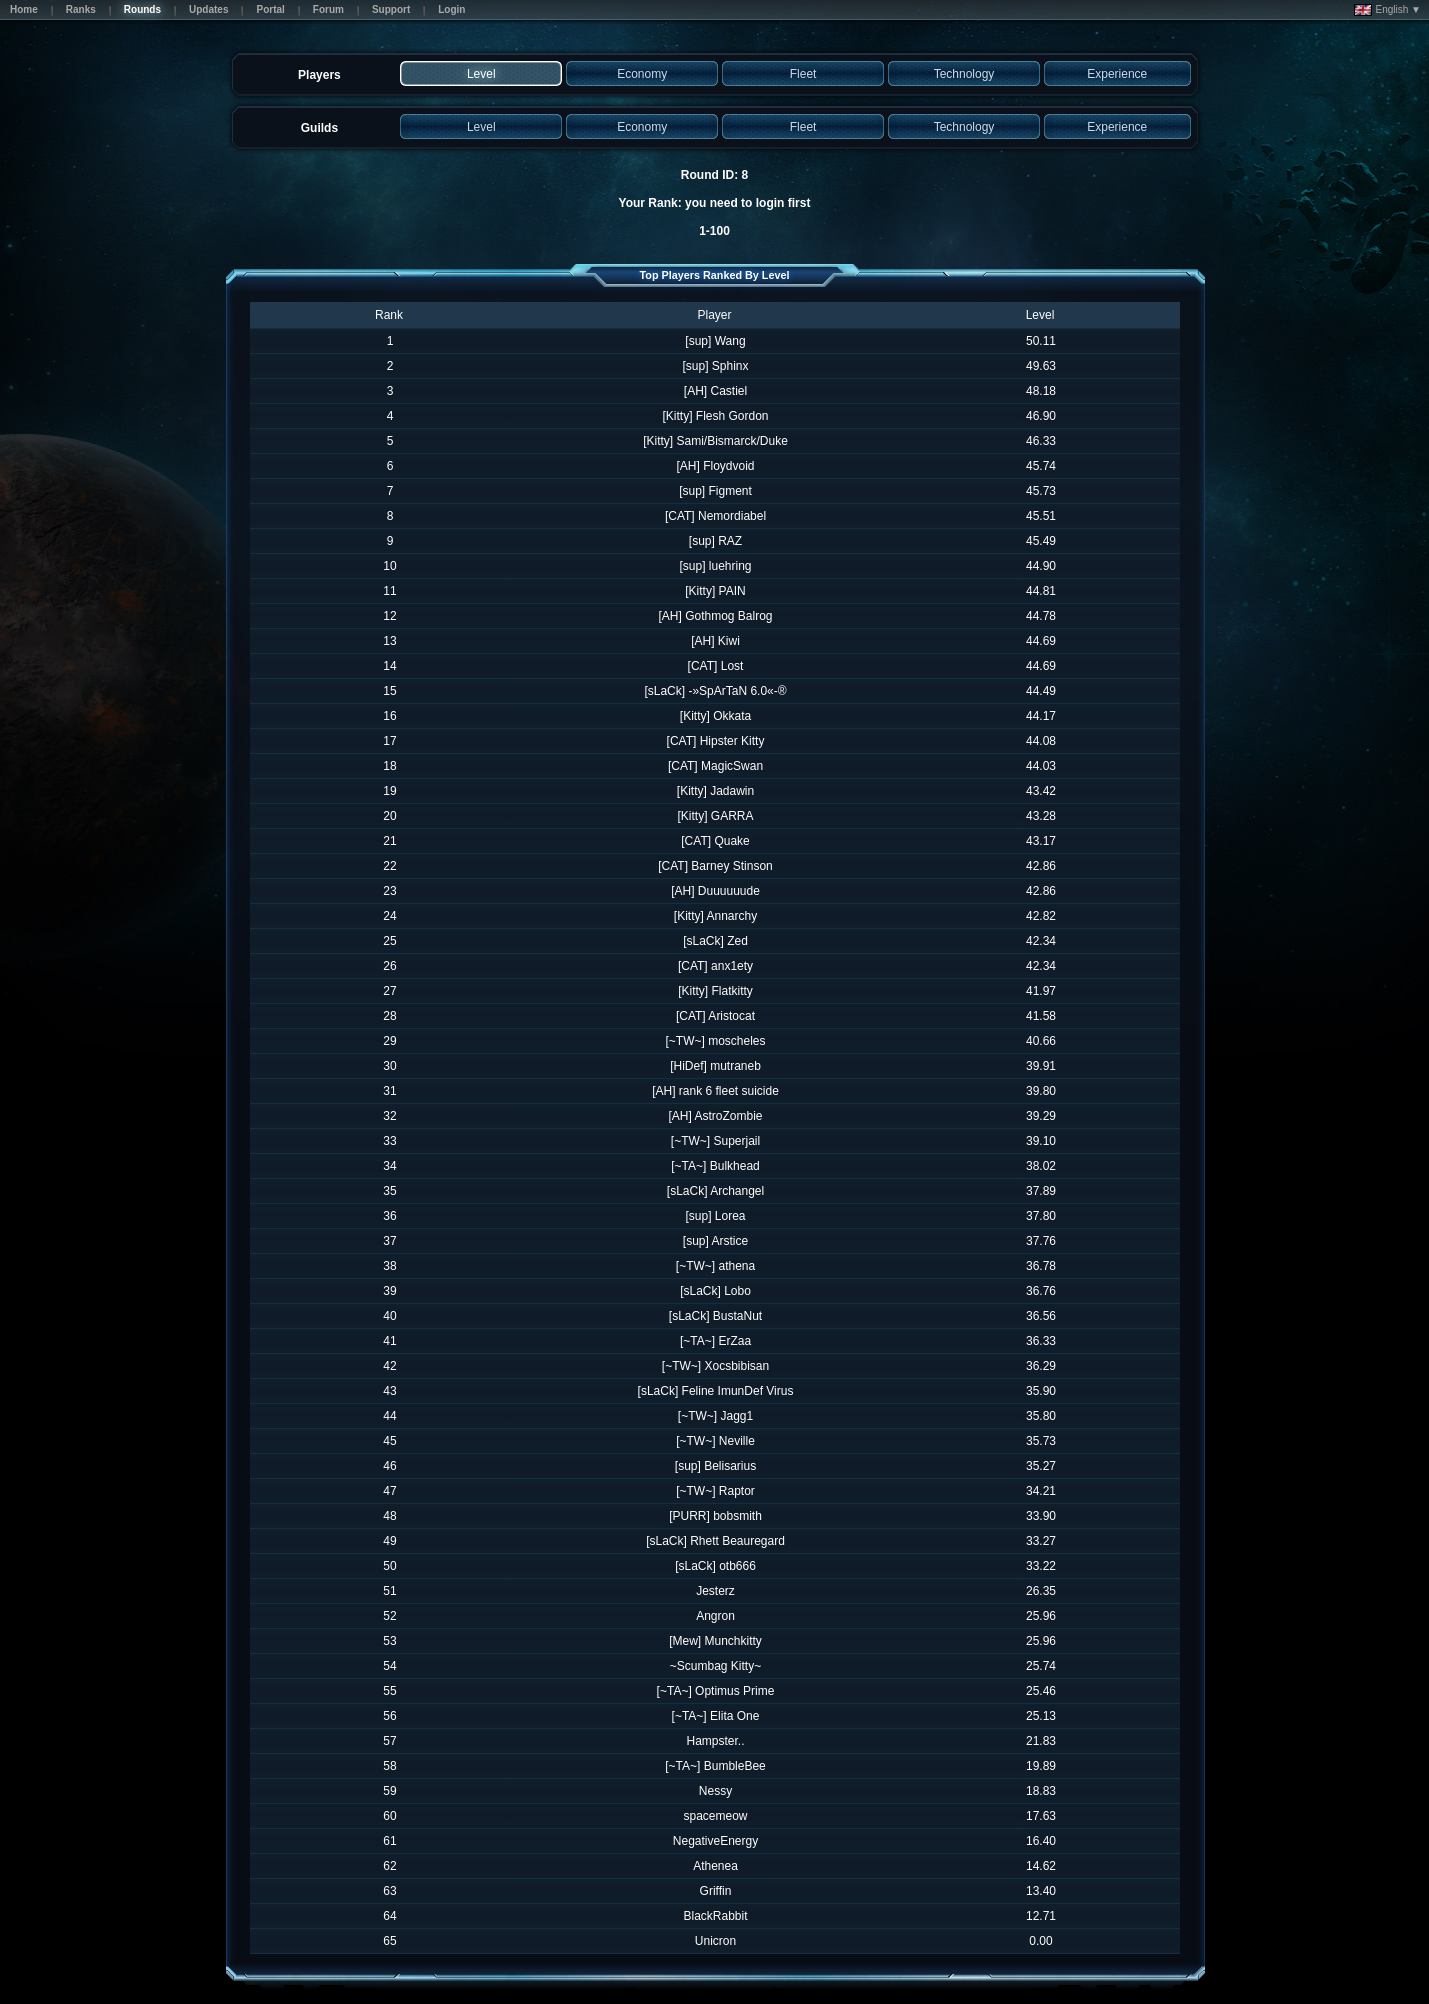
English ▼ (1387, 10)
